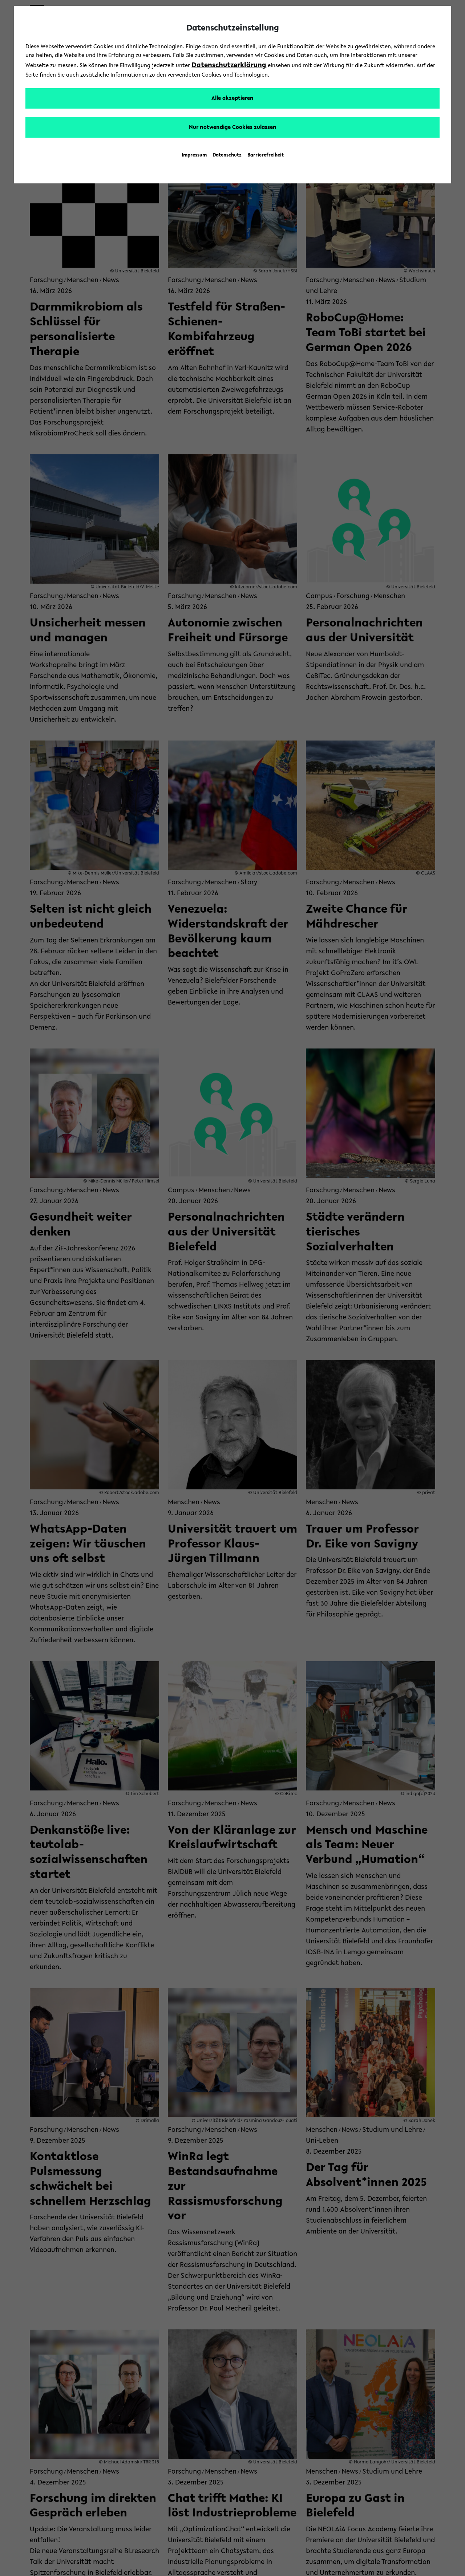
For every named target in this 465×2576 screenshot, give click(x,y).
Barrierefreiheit (265, 155)
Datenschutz (227, 155)
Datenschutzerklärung (228, 65)
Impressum (194, 155)
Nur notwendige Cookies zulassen (232, 127)
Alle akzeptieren (232, 98)
